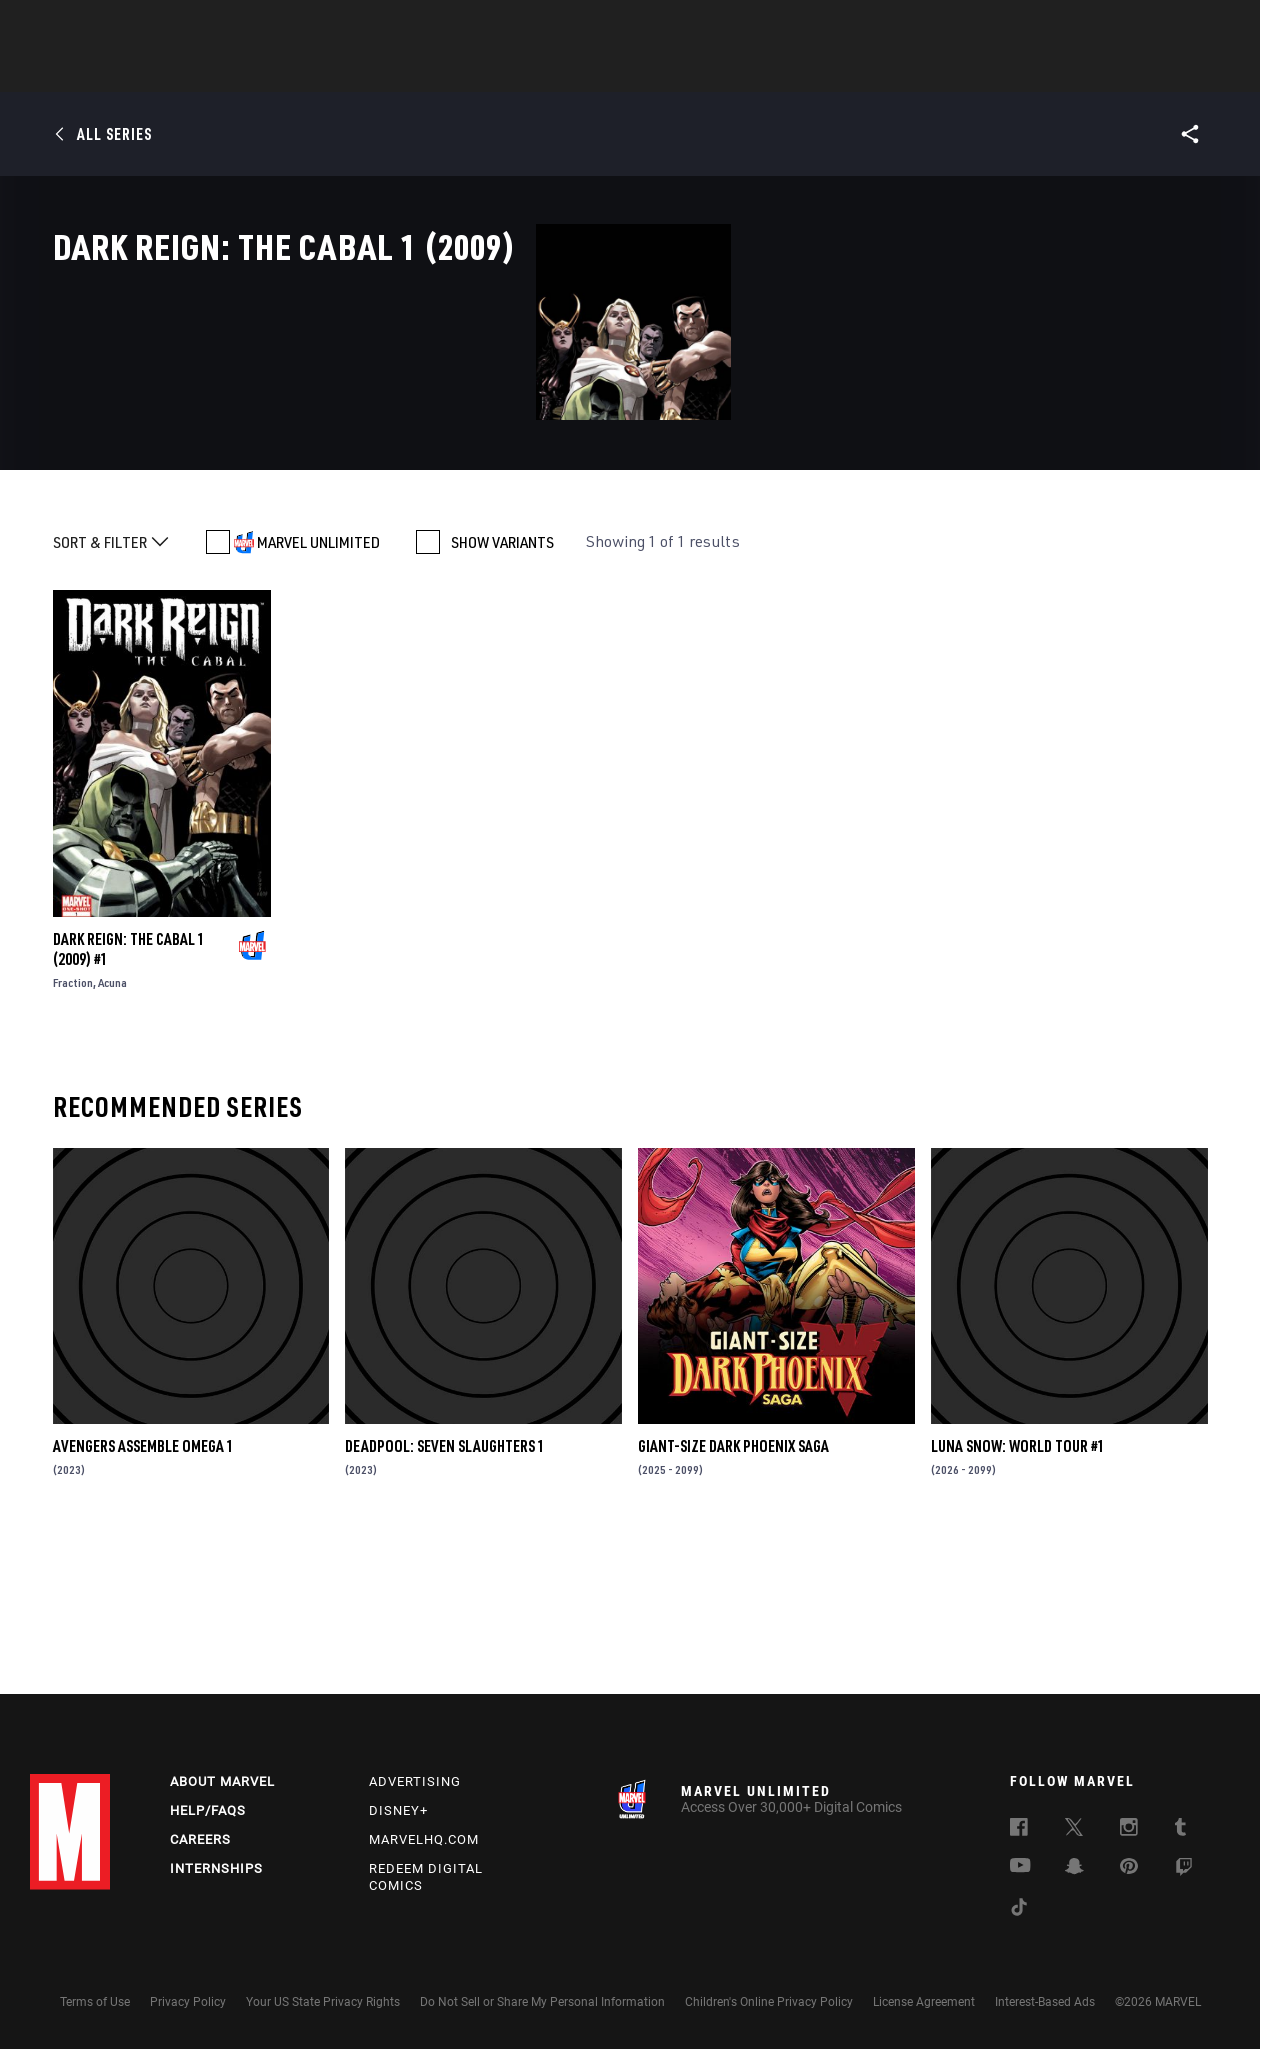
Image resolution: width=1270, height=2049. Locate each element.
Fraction (73, 1127)
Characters (505, 71)
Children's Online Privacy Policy (769, 2002)
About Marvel (222, 1781)
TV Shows (690, 71)
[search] (1204, 25)
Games (776, 71)
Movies (602, 71)
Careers (200, 1839)
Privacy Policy (188, 2002)
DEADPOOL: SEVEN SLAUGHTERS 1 (445, 1591)
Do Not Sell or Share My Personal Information (542, 2002)
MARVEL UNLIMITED (318, 687)
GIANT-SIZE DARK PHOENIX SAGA (733, 1591)
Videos (853, 71)
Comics (407, 71)
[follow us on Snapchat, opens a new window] (1074, 1869)
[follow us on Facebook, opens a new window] (1019, 1830)
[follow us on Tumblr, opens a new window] (1180, 1830)
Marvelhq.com (424, 1839)
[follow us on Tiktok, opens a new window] (1019, 1910)
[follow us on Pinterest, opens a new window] (1129, 1868)
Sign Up (168, 26)
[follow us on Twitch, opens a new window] (1184, 1870)
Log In (103, 26)
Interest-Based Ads (1045, 2002)
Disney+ (398, 1810)
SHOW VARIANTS (502, 687)
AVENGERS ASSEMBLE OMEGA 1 (143, 1591)
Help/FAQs (208, 1810)
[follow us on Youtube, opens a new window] (1020, 1867)
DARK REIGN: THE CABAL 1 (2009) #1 (129, 1094)
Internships (216, 1868)
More (926, 71)
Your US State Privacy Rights (323, 2002)
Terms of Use (95, 2002)
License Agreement (924, 2002)
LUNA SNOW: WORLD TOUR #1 (1018, 1591)
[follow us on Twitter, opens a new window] (1074, 1830)
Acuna (112, 1127)
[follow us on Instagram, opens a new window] (1129, 1830)
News (333, 71)
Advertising (415, 1781)
